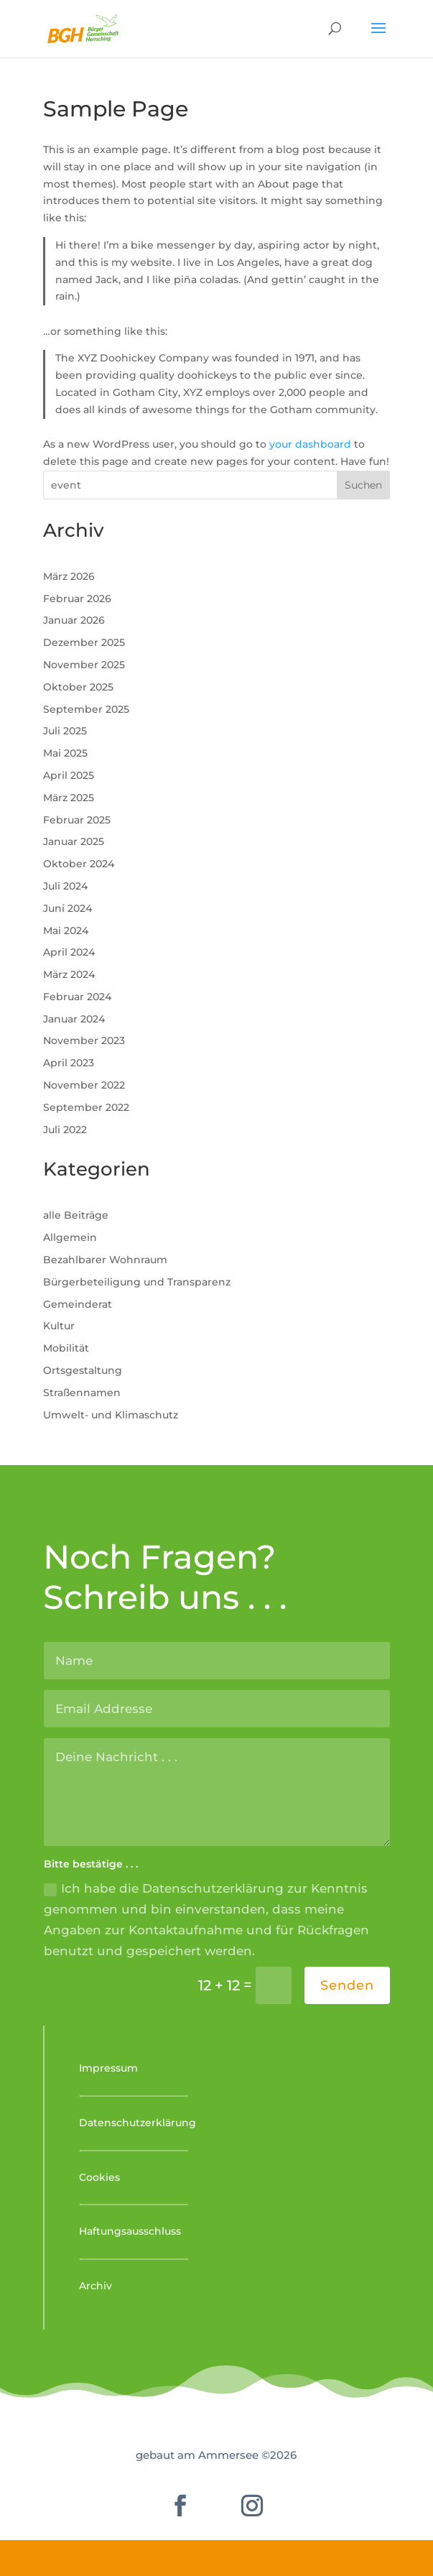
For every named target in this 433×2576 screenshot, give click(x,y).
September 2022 (86, 1107)
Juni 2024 (67, 908)
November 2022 (84, 1085)
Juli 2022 (65, 1129)
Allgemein (70, 1237)
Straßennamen (82, 1392)
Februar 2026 (77, 598)
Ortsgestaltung (82, 1370)
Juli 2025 (65, 730)
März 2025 (68, 797)
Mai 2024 (65, 930)
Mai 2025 (65, 753)
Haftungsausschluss (130, 2231)
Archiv (95, 2285)
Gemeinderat (77, 1304)
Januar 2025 (73, 841)
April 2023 (68, 1062)
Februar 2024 (77, 996)
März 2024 (69, 974)
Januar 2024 (74, 1018)
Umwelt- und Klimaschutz (110, 1414)
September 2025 (86, 709)
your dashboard (310, 444)
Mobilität (66, 1348)
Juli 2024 (65, 886)
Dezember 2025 (84, 642)
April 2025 (68, 775)
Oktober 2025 (78, 686)
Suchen (363, 485)
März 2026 (69, 576)
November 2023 (84, 1040)
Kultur (59, 1325)
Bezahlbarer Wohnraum (105, 1259)
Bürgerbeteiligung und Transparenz (137, 1281)
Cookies (99, 2177)
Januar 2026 (74, 620)
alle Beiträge (75, 1215)
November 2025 (84, 664)
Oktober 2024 (78, 863)
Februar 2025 (77, 819)
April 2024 (69, 952)
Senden (347, 1985)
